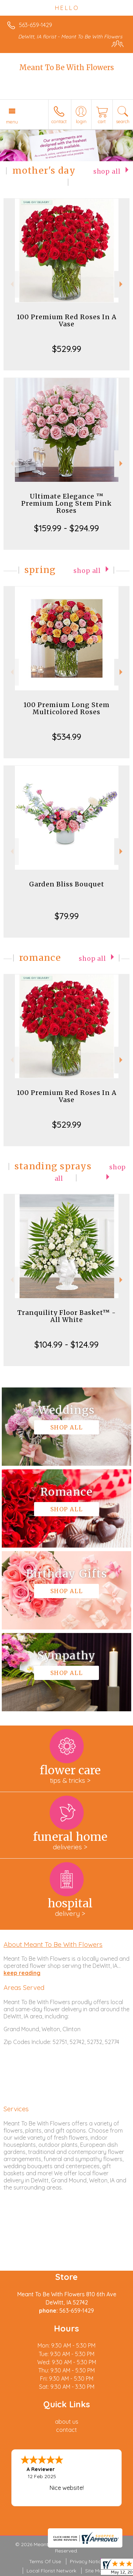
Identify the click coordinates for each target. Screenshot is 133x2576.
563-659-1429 (35, 24)
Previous (11, 284)
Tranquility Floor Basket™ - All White (66, 1316)
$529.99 (66, 348)
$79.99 (67, 916)
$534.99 (66, 736)
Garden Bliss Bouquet (66, 884)
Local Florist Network (51, 2570)
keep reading (22, 1972)
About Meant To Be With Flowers (53, 1944)
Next (121, 284)
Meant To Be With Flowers (66, 67)
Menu (12, 122)
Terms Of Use (45, 2561)
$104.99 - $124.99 (66, 1344)
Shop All (107, 171)
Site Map (95, 2570)
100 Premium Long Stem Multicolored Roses (66, 708)
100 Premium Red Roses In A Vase (67, 320)
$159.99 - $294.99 (66, 528)
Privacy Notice (87, 2561)
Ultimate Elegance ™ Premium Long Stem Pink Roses (66, 503)
